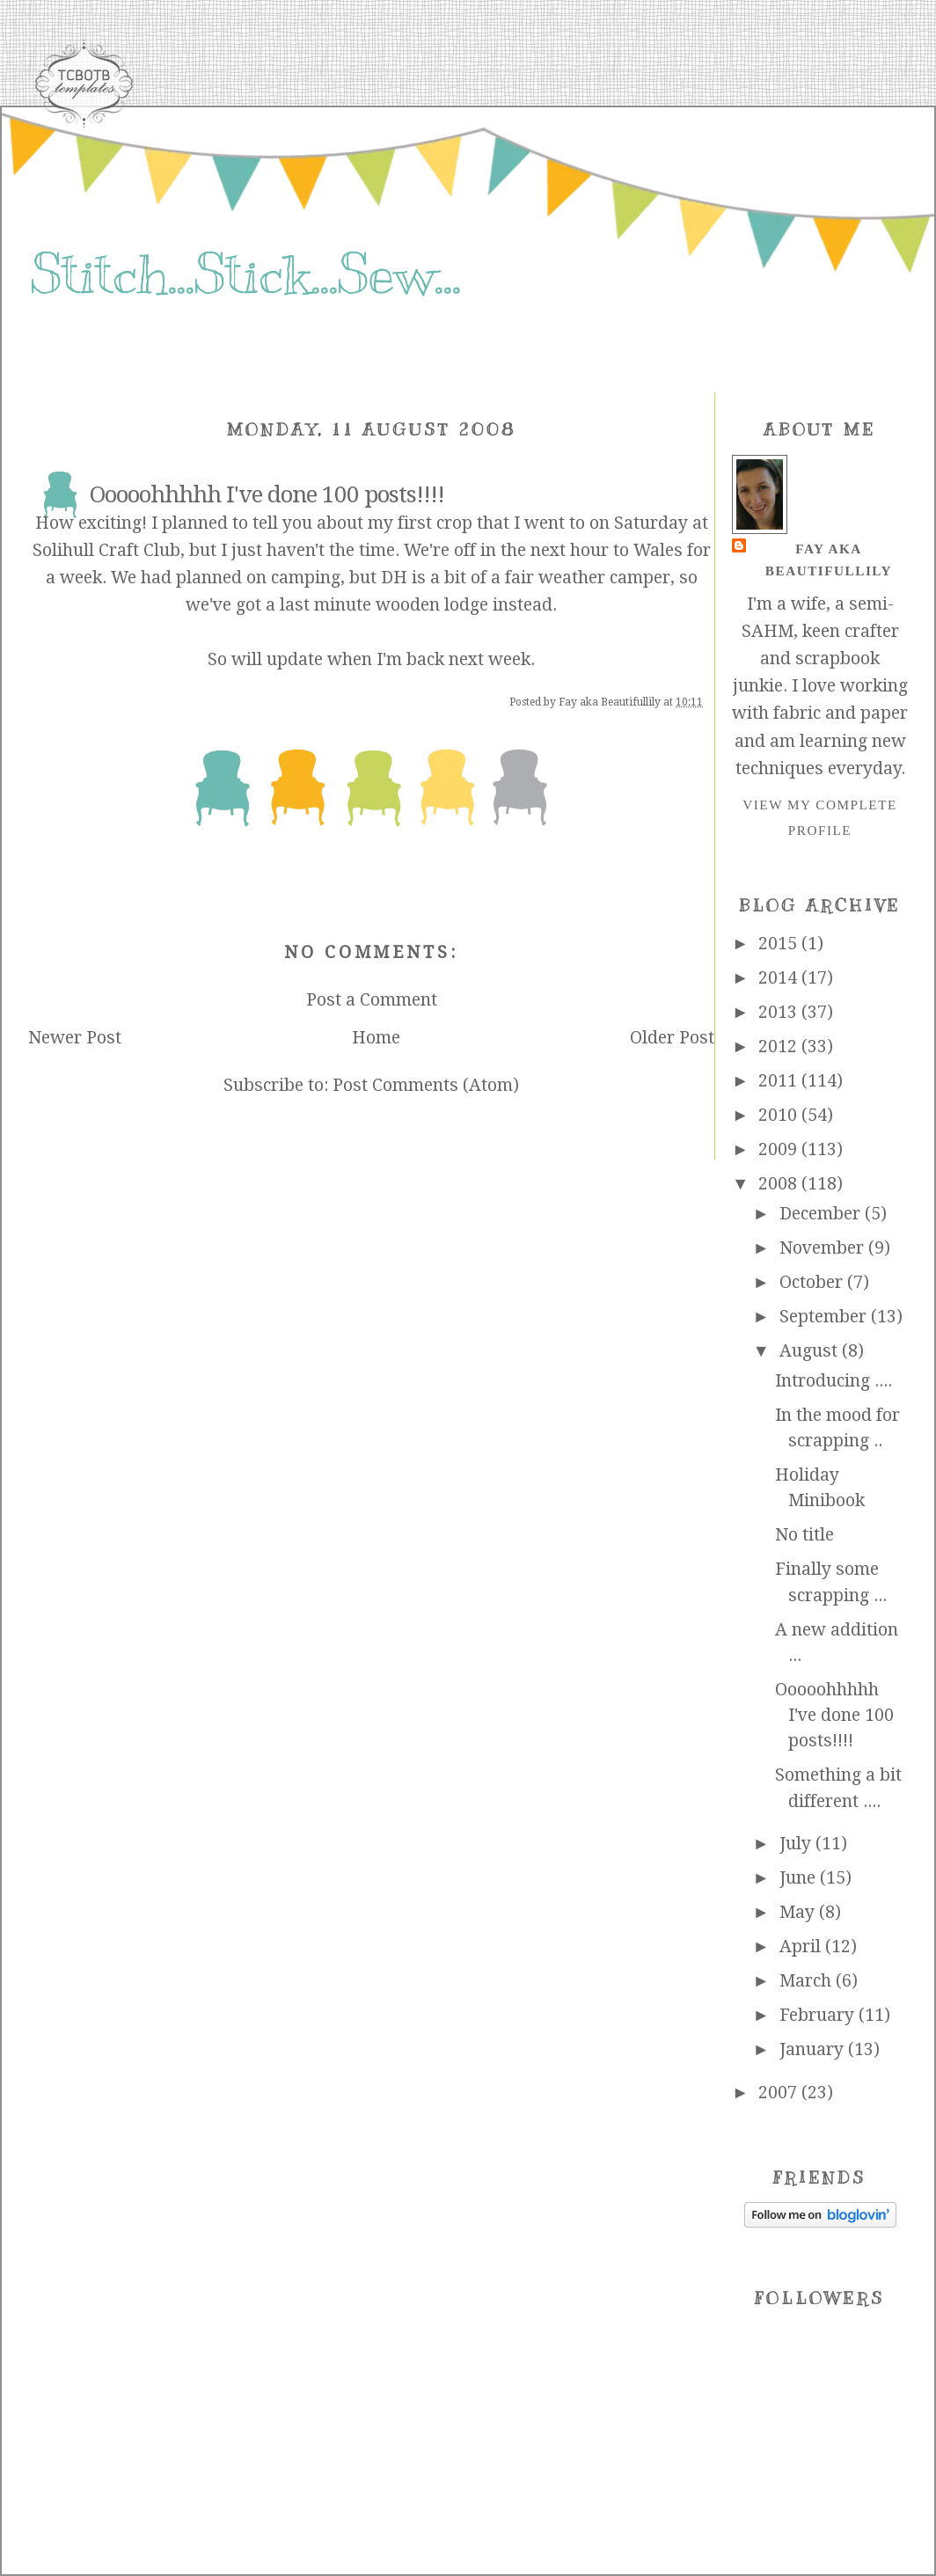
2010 (779, 1115)
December (822, 1214)
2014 (779, 978)
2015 (779, 943)
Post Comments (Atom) (426, 1085)
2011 (779, 1081)
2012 (779, 1046)
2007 (779, 2092)
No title (804, 1535)
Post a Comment (371, 1000)
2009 (779, 1149)
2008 (779, 1184)
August (810, 1351)
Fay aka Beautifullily (828, 559)
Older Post (672, 1038)
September (825, 1316)
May (799, 1912)
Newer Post (74, 1038)
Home (376, 1038)
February (819, 2015)
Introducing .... (833, 1381)
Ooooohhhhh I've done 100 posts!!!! (834, 1716)
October (813, 1282)
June (799, 1878)
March (807, 1981)
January (813, 2049)
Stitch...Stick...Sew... (245, 274)
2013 (779, 1012)
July (797, 1843)
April (802, 1946)
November (823, 1248)
